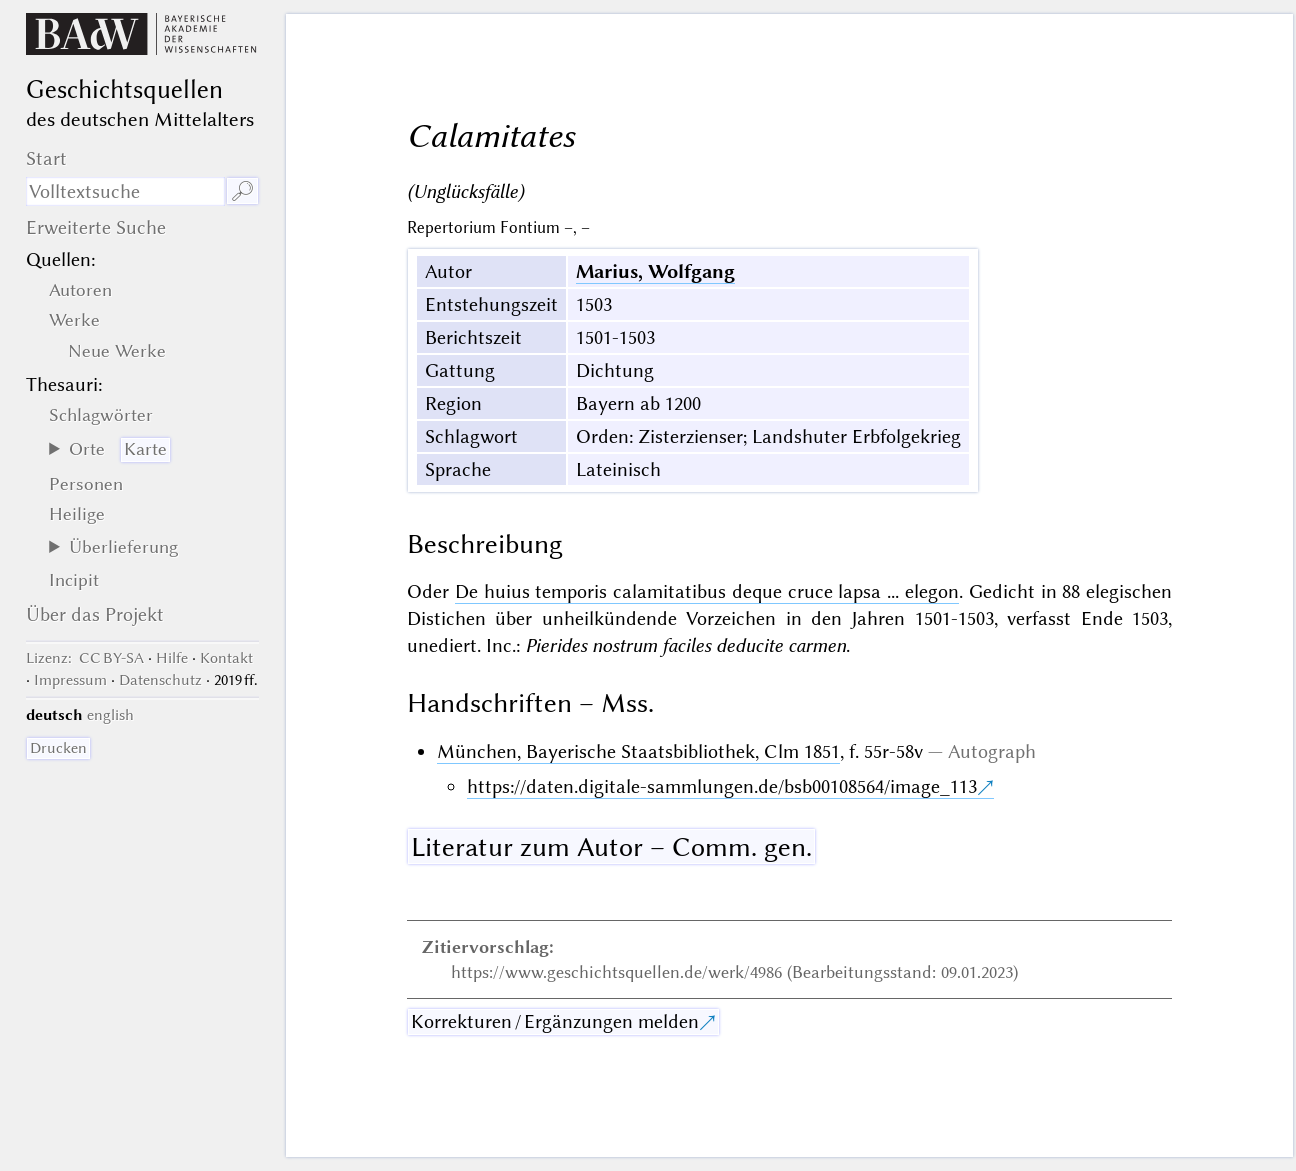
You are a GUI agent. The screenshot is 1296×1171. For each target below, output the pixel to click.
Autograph (992, 751)
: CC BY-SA (85, 658)
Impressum (70, 680)
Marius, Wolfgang (655, 271)
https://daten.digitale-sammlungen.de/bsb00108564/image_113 (722, 786)
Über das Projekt (95, 614)
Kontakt (226, 658)
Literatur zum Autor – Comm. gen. (611, 847)
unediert (442, 645)
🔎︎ (242, 191)
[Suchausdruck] (125, 191)
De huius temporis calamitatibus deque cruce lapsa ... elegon (707, 591)
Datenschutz (160, 680)
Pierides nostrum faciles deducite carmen (685, 645)
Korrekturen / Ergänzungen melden (555, 1021)
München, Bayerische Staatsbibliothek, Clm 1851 (638, 751)
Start (46, 158)
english (110, 715)
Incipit (74, 580)
